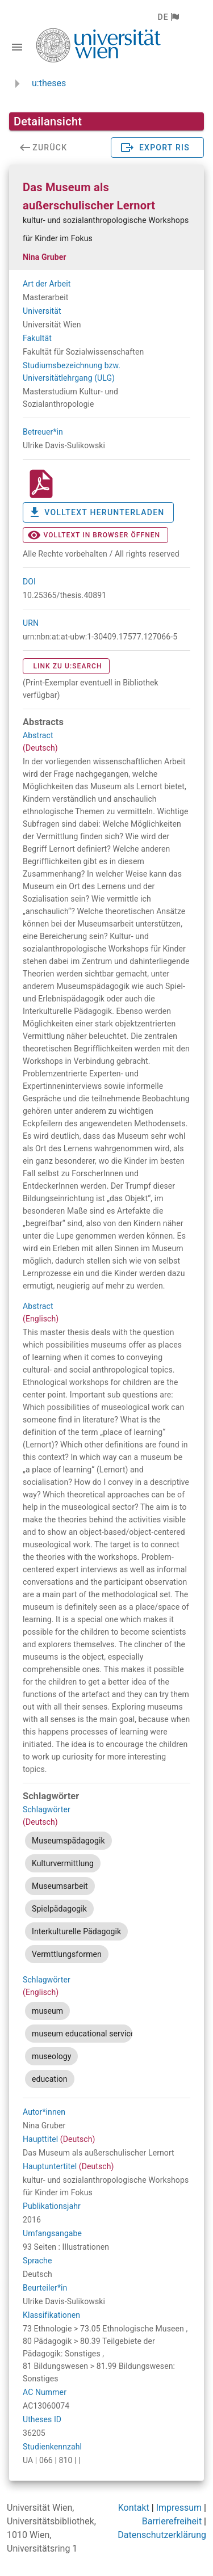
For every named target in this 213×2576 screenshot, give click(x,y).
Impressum (179, 2507)
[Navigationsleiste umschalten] (17, 47)
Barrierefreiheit (172, 2521)
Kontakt (133, 2507)
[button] (168, 17)
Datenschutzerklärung (162, 2534)
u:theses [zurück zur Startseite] (49, 83)
